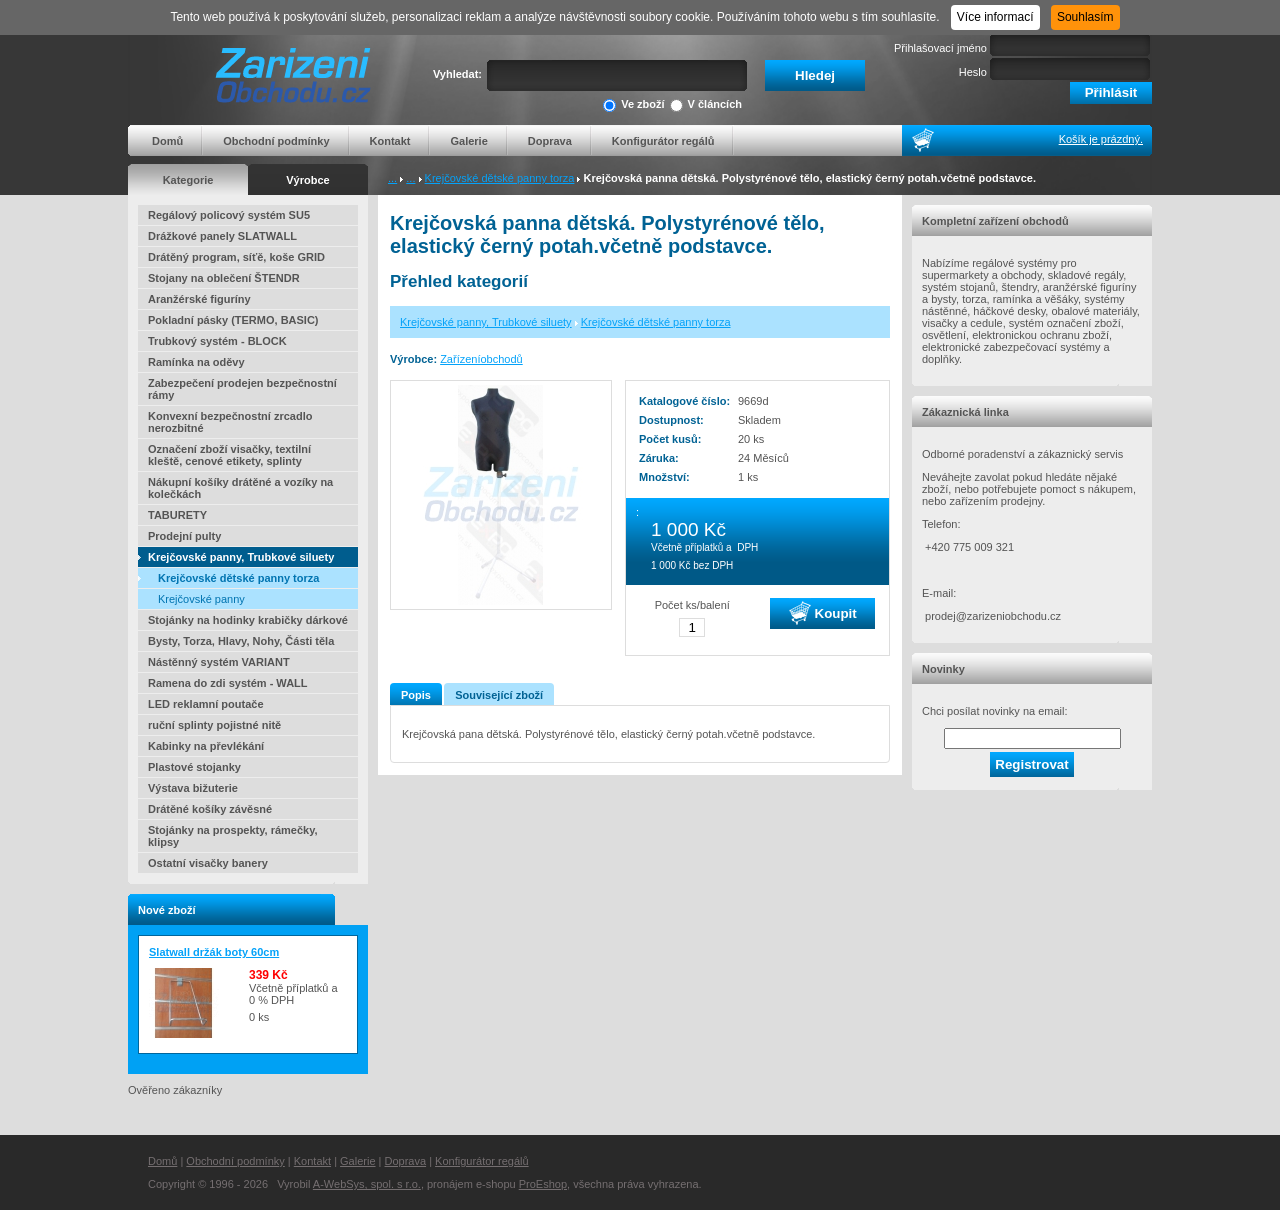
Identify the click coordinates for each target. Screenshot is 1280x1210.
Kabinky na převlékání (206, 746)
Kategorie (188, 180)
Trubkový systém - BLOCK (217, 341)
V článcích (706, 105)
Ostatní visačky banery (208, 863)
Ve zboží (633, 105)
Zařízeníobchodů (481, 359)
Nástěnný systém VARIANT (219, 662)
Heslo (973, 72)
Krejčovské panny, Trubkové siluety (241, 557)
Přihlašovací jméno (940, 48)
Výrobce (307, 180)
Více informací (995, 17)
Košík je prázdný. (1101, 139)
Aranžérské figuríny (199, 299)
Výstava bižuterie (193, 788)
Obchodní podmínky (276, 141)
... (392, 178)
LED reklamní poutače (206, 704)
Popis (416, 695)
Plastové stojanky (194, 767)
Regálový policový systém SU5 (229, 215)
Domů (167, 141)
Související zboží (499, 695)
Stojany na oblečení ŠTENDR (224, 278)
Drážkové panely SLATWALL (222, 236)
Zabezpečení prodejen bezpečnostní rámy (242, 389)
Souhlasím (1085, 17)
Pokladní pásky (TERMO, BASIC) (233, 320)
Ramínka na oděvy (196, 362)
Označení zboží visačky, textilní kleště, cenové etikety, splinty (229, 455)
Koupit (823, 613)
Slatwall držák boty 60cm (214, 952)
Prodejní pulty (184, 536)
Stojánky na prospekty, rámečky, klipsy (233, 836)
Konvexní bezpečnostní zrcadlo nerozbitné (230, 422)
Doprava (550, 141)
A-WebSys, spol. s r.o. (367, 1184)
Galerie (468, 141)
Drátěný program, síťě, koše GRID (236, 257)
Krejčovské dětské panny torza (500, 178)
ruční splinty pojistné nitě (214, 725)
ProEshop (543, 1184)
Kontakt (390, 141)
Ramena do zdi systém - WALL (228, 683)
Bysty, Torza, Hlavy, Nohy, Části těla (241, 641)
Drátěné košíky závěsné (210, 809)
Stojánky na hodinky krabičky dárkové (248, 620)
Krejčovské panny (201, 599)
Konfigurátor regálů (663, 141)
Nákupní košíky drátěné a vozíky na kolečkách (240, 488)
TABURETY (177, 515)
